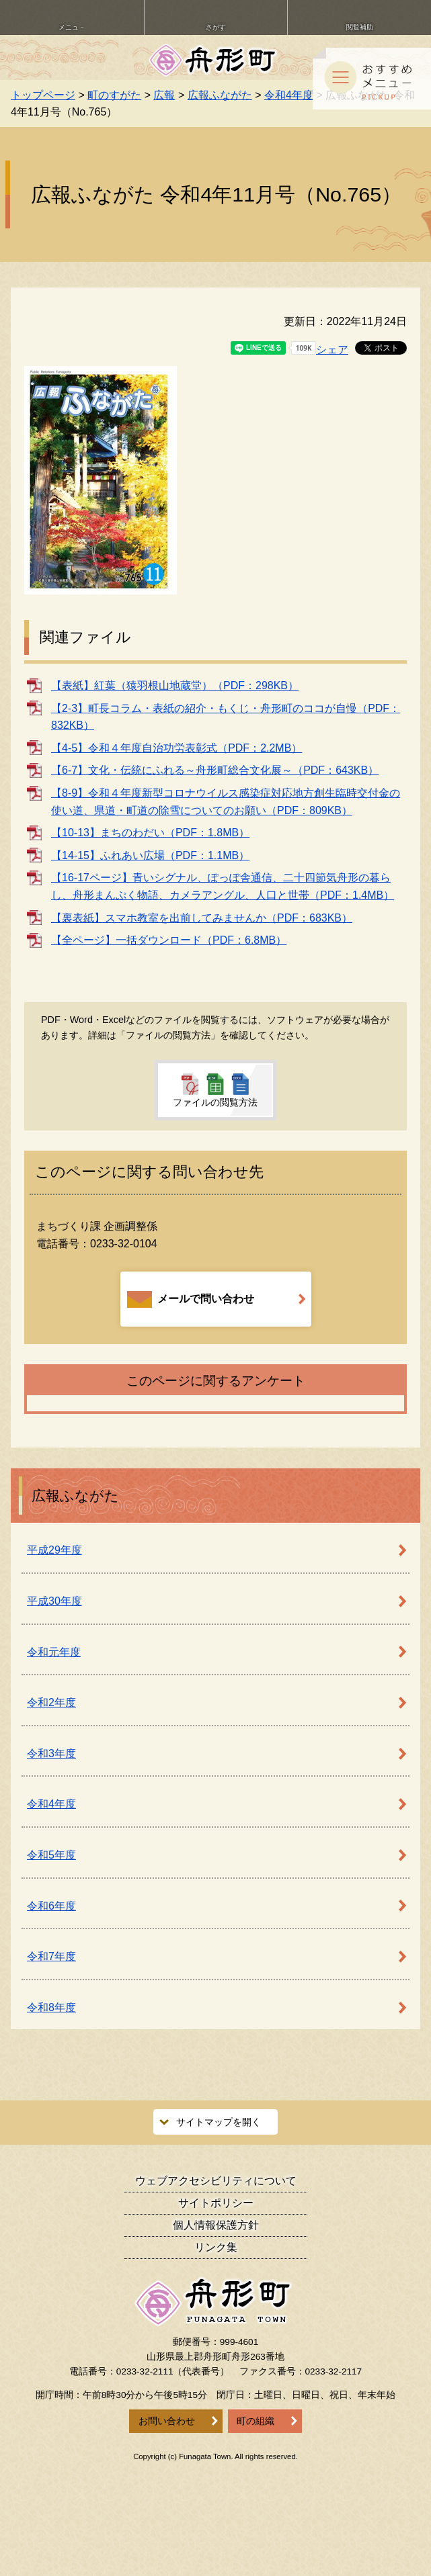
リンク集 (215, 2247)
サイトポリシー (215, 2203)
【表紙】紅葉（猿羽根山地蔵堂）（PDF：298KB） (175, 685)
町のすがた (114, 95)
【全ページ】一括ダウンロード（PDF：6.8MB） (168, 940)
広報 (164, 95)
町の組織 (255, 2421)
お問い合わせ (167, 2421)
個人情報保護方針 (216, 2225)
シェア (332, 349)
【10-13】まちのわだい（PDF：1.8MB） (150, 832)
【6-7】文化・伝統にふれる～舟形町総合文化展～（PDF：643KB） (215, 770)
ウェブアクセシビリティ (216, 2180)
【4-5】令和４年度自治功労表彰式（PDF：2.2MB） (176, 748)
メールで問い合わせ (190, 1299)
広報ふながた (220, 95)
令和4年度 (288, 95)
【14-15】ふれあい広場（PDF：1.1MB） (150, 855)
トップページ (43, 95)
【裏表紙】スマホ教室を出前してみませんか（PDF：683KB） (201, 918)
